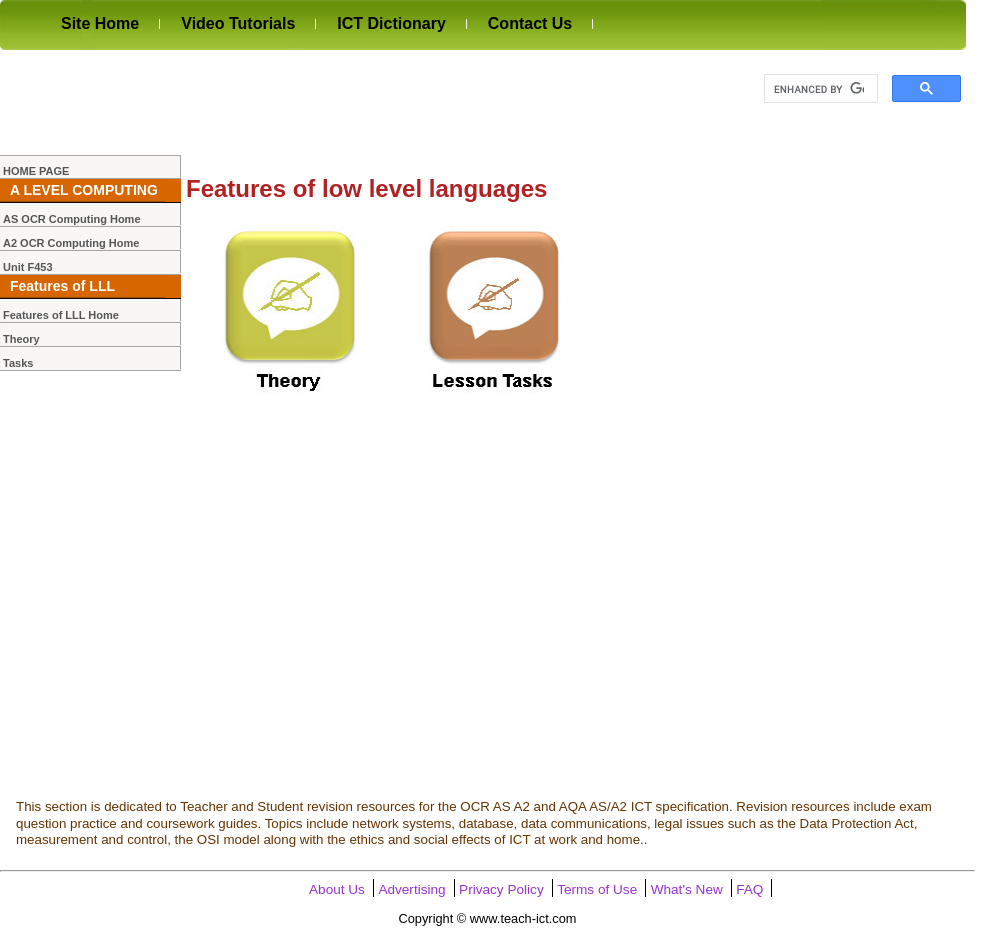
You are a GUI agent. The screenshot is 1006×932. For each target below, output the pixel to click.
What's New (687, 889)
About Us (337, 889)
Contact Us (530, 23)
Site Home (100, 23)
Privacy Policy (501, 889)
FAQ (749, 889)
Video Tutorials (238, 23)
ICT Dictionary (391, 23)
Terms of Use (597, 889)
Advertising (411, 889)
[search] (819, 89)
